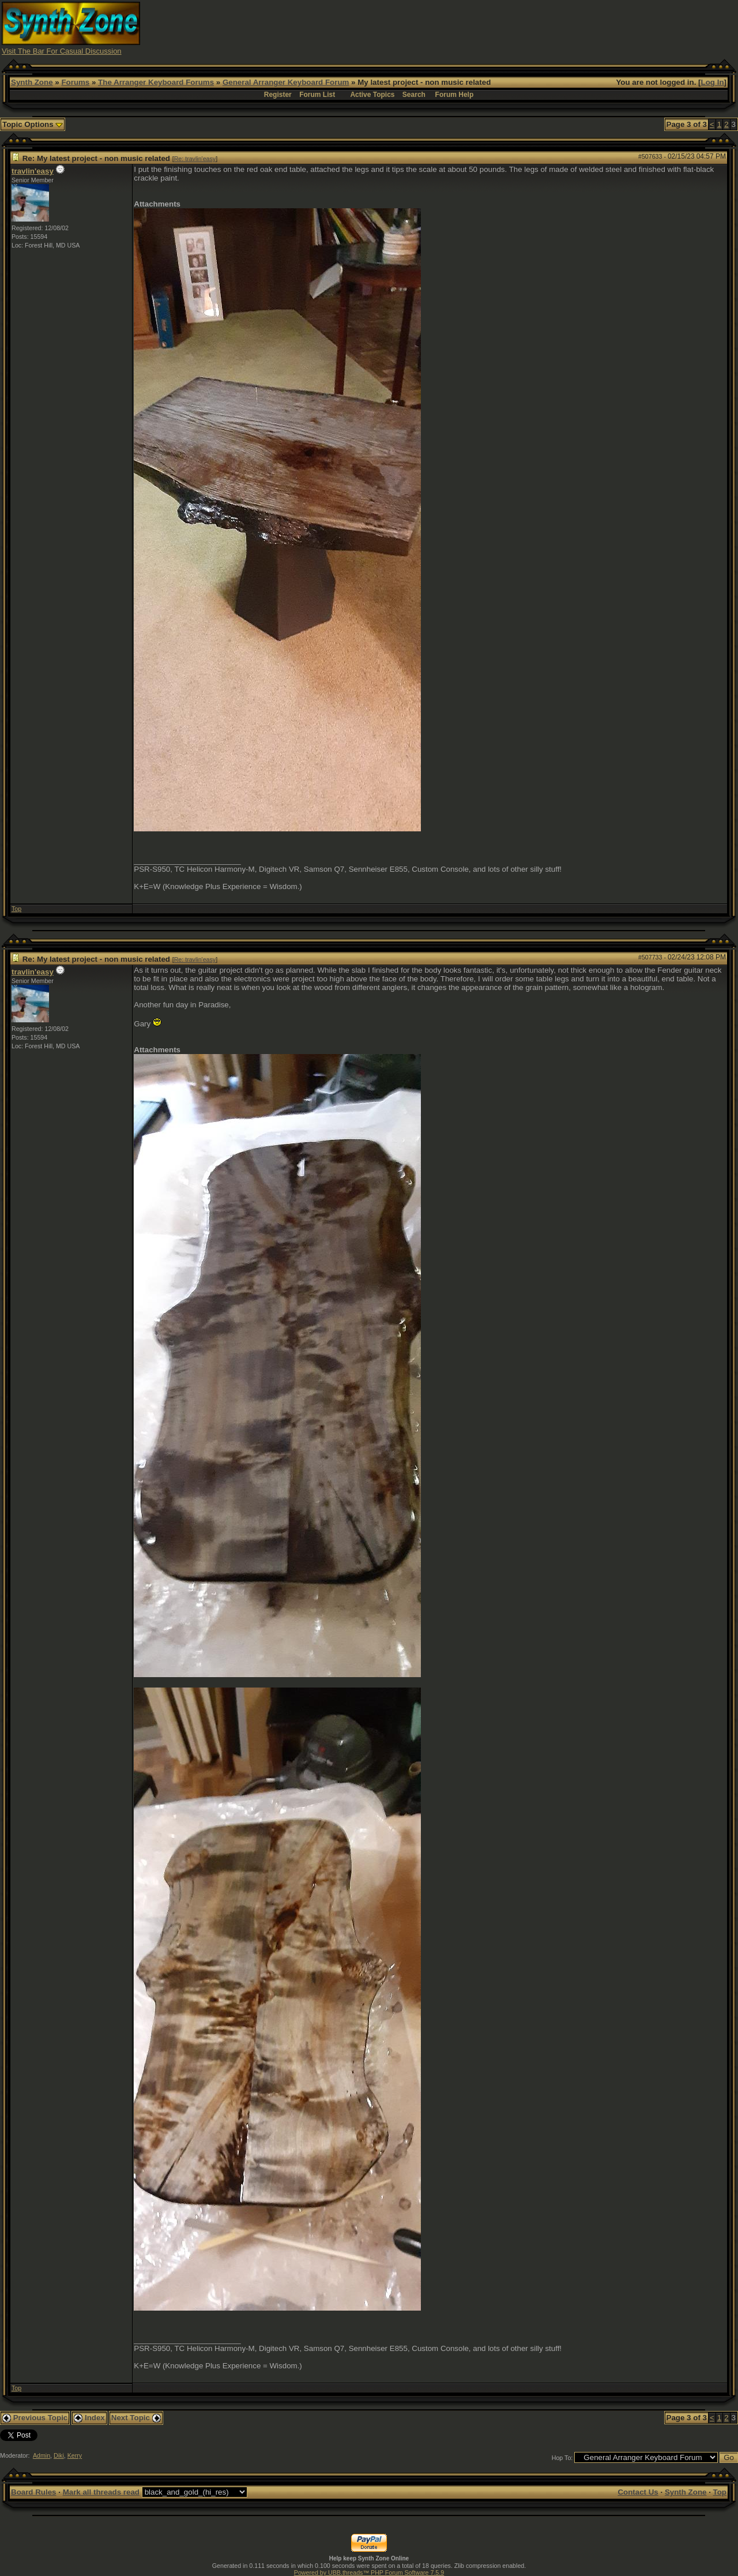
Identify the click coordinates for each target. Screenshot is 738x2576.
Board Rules (34, 2492)
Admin (41, 2455)
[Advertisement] (526, 28)
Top (16, 908)
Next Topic (136, 2417)
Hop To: (562, 2457)
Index (89, 2417)
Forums (75, 82)
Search (414, 95)
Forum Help (454, 95)
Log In (712, 82)
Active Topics (372, 95)
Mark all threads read (101, 2492)
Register (278, 95)
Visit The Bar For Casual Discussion (62, 51)
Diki (59, 2455)
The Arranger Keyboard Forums (156, 82)
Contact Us (637, 2492)
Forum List (317, 95)
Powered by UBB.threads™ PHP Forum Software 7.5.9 (369, 2572)
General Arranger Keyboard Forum (286, 82)
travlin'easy (33, 171)
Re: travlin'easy (195, 158)
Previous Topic (34, 2417)
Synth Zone (32, 82)
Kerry (74, 2455)
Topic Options (32, 124)
